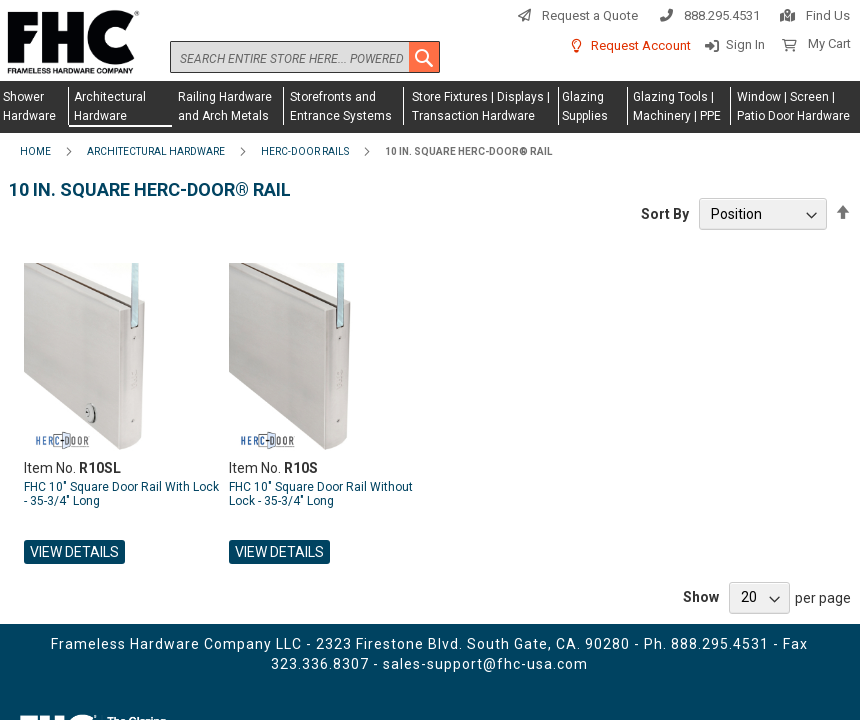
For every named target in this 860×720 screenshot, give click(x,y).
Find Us (828, 15)
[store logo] (70, 43)
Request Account (641, 45)
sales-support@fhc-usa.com (485, 664)
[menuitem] (34, 106)
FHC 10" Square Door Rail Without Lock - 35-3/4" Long (321, 494)
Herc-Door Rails (305, 151)
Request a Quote (590, 15)
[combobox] (305, 57)
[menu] (430, 107)
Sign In (745, 44)
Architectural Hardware (156, 151)
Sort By (665, 214)
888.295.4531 (722, 15)
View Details (74, 552)
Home (35, 151)
